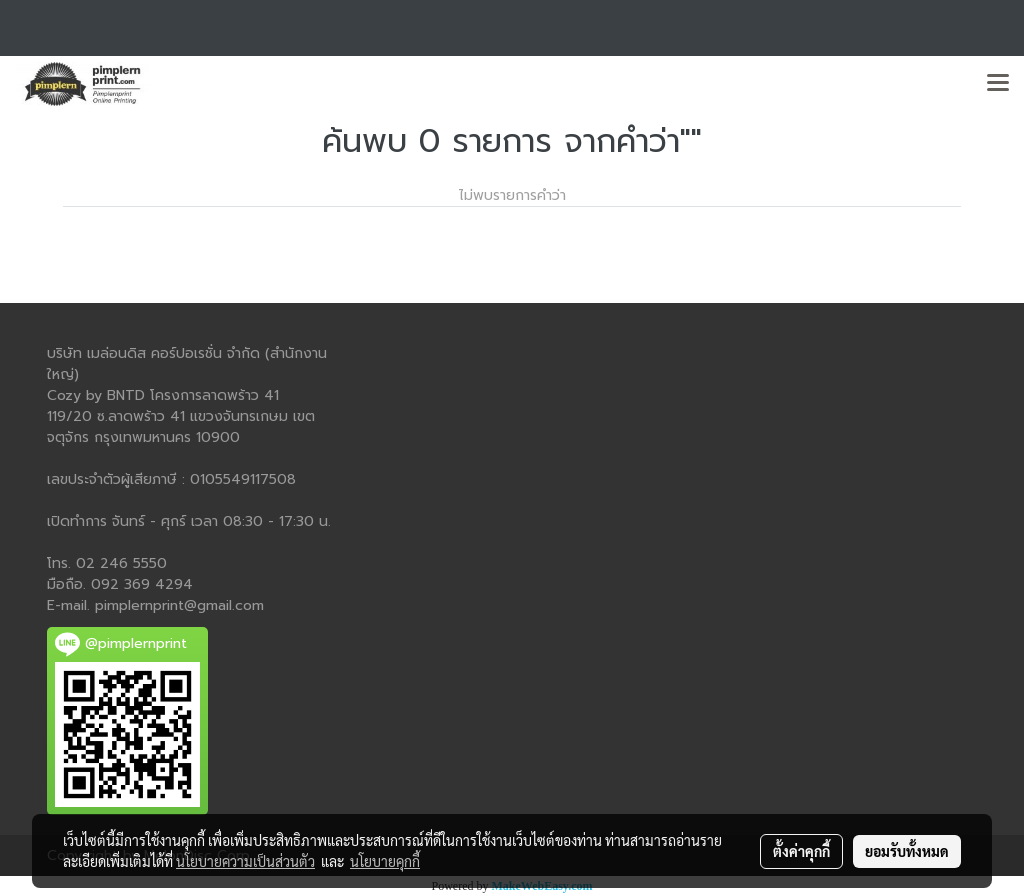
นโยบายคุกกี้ (385, 861)
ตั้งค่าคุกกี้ (801, 851)
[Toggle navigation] (998, 84)
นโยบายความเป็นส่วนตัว (245, 861)
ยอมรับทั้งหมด (907, 851)
